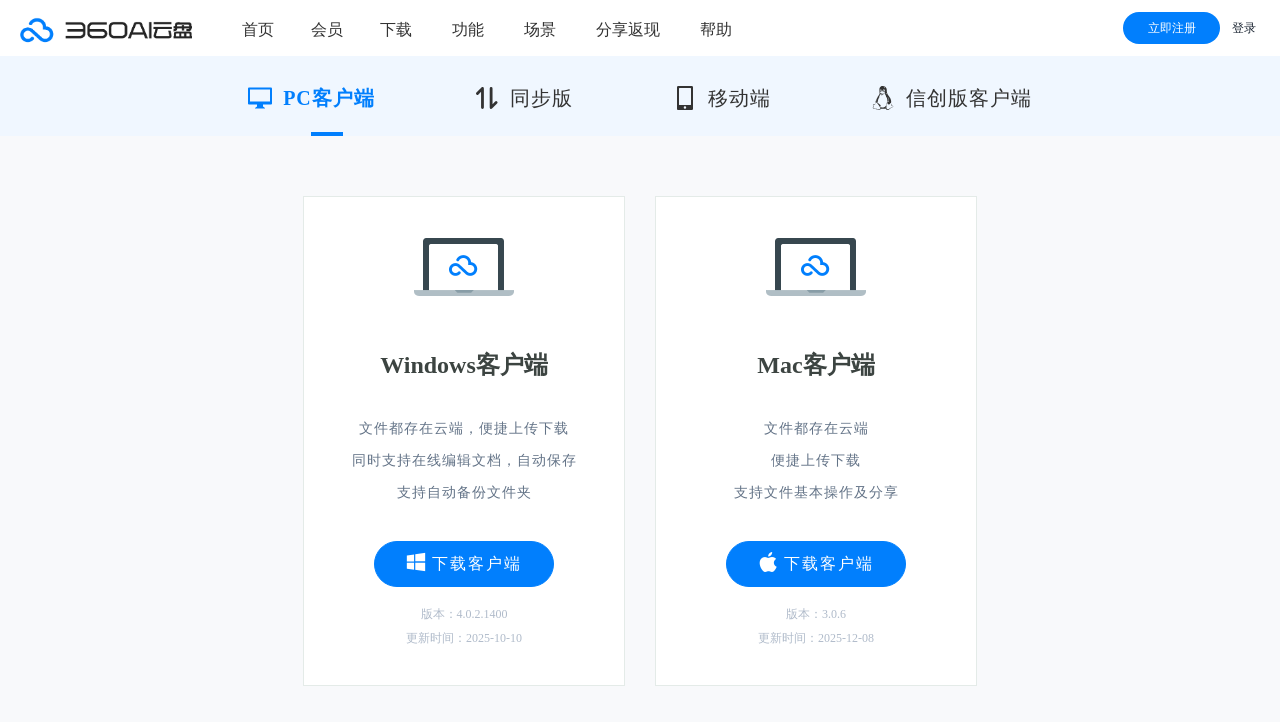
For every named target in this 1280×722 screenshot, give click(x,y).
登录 (1244, 28)
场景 (540, 29)
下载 (396, 29)
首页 (258, 29)
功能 (468, 29)
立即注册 (1172, 28)
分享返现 (628, 29)
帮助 (716, 29)
